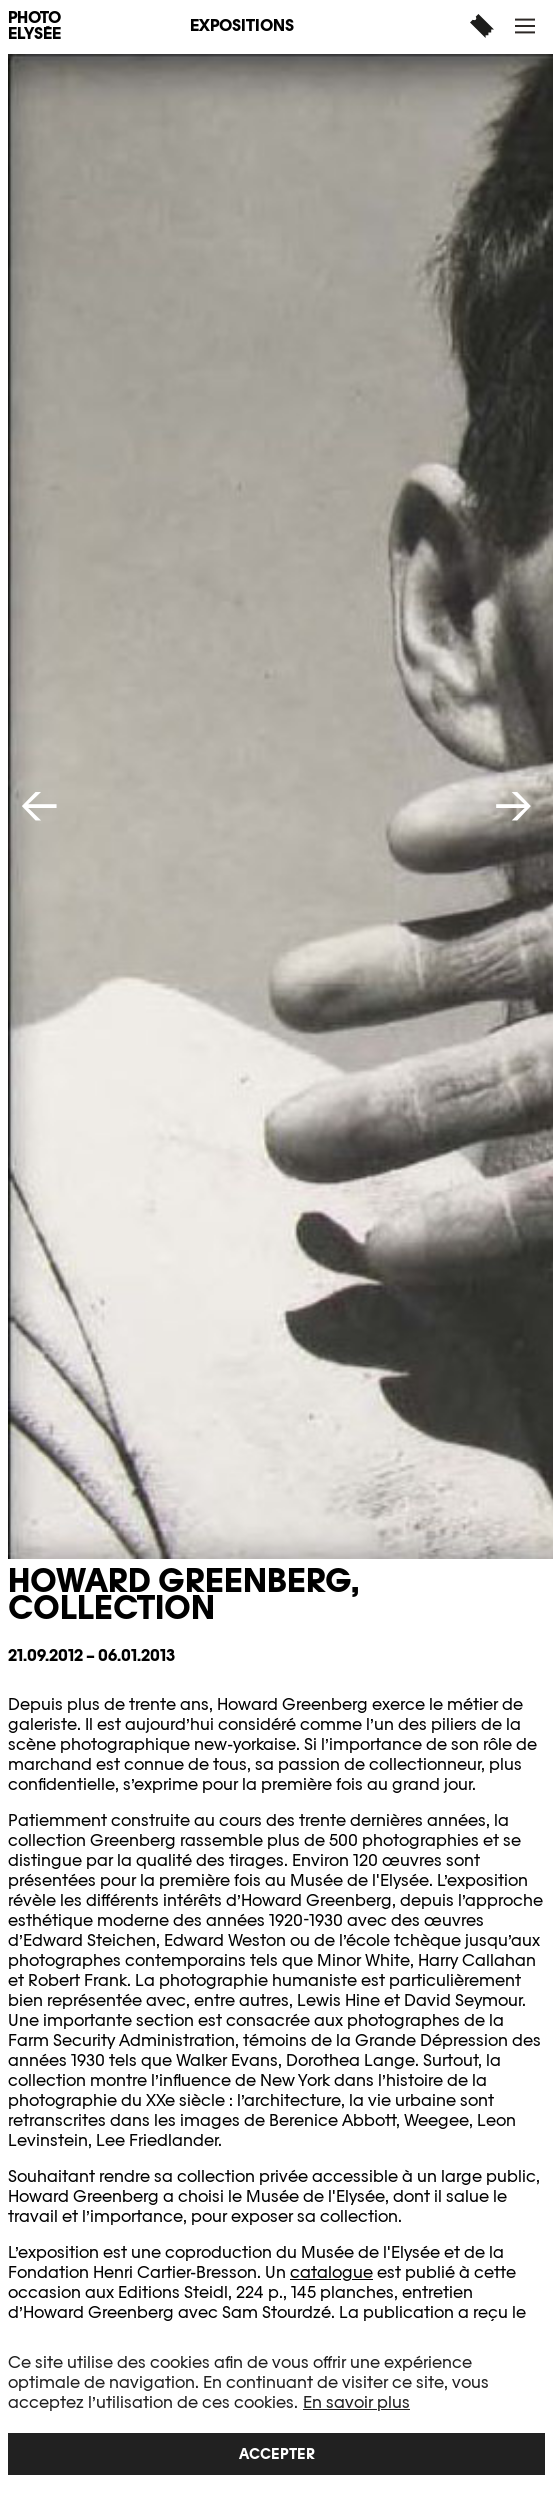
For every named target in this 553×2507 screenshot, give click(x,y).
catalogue (331, 2272)
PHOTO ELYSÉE (34, 26)
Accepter (277, 2453)
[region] (276, 2414)
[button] (527, 25)
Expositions (242, 25)
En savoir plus (356, 2402)
